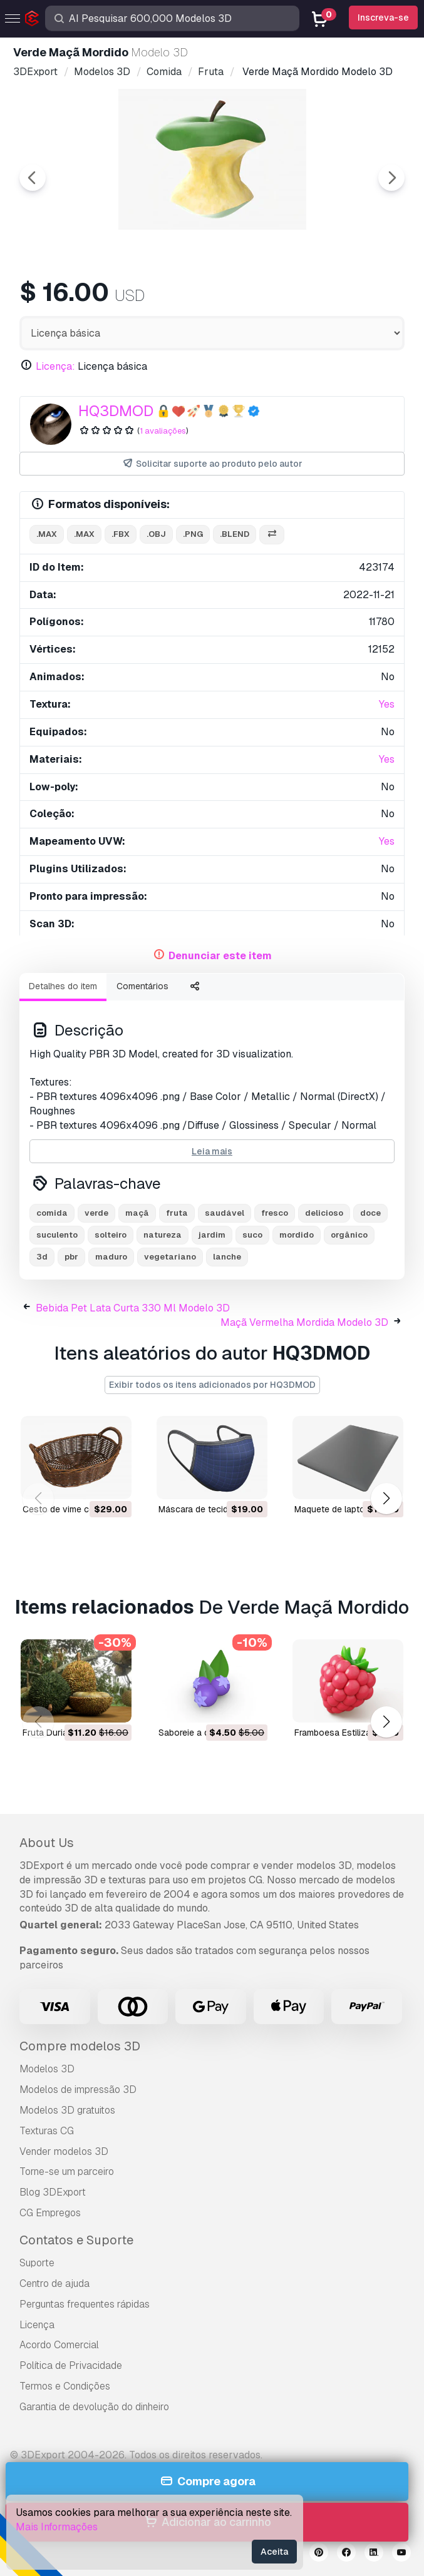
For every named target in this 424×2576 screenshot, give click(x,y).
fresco (274, 1213)
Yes (387, 704)
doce (370, 1213)
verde (96, 1213)
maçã (137, 1213)
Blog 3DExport (52, 2192)
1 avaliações (163, 430)
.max (46, 534)
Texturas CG (46, 2130)
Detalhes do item (63, 986)
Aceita (274, 2551)
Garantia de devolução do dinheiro (94, 2406)
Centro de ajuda (54, 2283)
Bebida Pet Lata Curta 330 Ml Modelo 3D (133, 1308)
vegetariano (170, 1256)
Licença (36, 2324)
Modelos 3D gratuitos (67, 2110)
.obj (156, 534)
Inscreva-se (383, 17)
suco (252, 1234)
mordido (296, 1234)
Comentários (142, 986)
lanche (227, 1256)
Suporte (36, 2262)
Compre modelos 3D (79, 2046)
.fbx (120, 534)
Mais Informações (57, 2526)
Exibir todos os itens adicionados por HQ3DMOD (212, 1384)
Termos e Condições (64, 2386)
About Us (46, 1843)
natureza (162, 1234)
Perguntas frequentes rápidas (84, 2304)
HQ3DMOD (115, 410)
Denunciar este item (220, 955)
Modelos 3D (47, 2068)
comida (52, 1213)
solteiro (111, 1234)
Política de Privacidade (70, 2365)
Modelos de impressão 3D (78, 2089)
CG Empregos (50, 2212)
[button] (386, 1499)
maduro (111, 1256)
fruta (177, 1213)
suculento (57, 1234)
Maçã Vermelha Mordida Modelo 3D (304, 1322)
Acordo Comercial (59, 2344)
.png (193, 534)
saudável (224, 1213)
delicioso (324, 1213)
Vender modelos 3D (63, 2151)
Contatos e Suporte (76, 2240)
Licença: (55, 366)
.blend (234, 534)
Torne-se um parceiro (66, 2171)
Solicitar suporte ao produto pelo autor (212, 464)
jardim (212, 1234)
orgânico (349, 1234)
